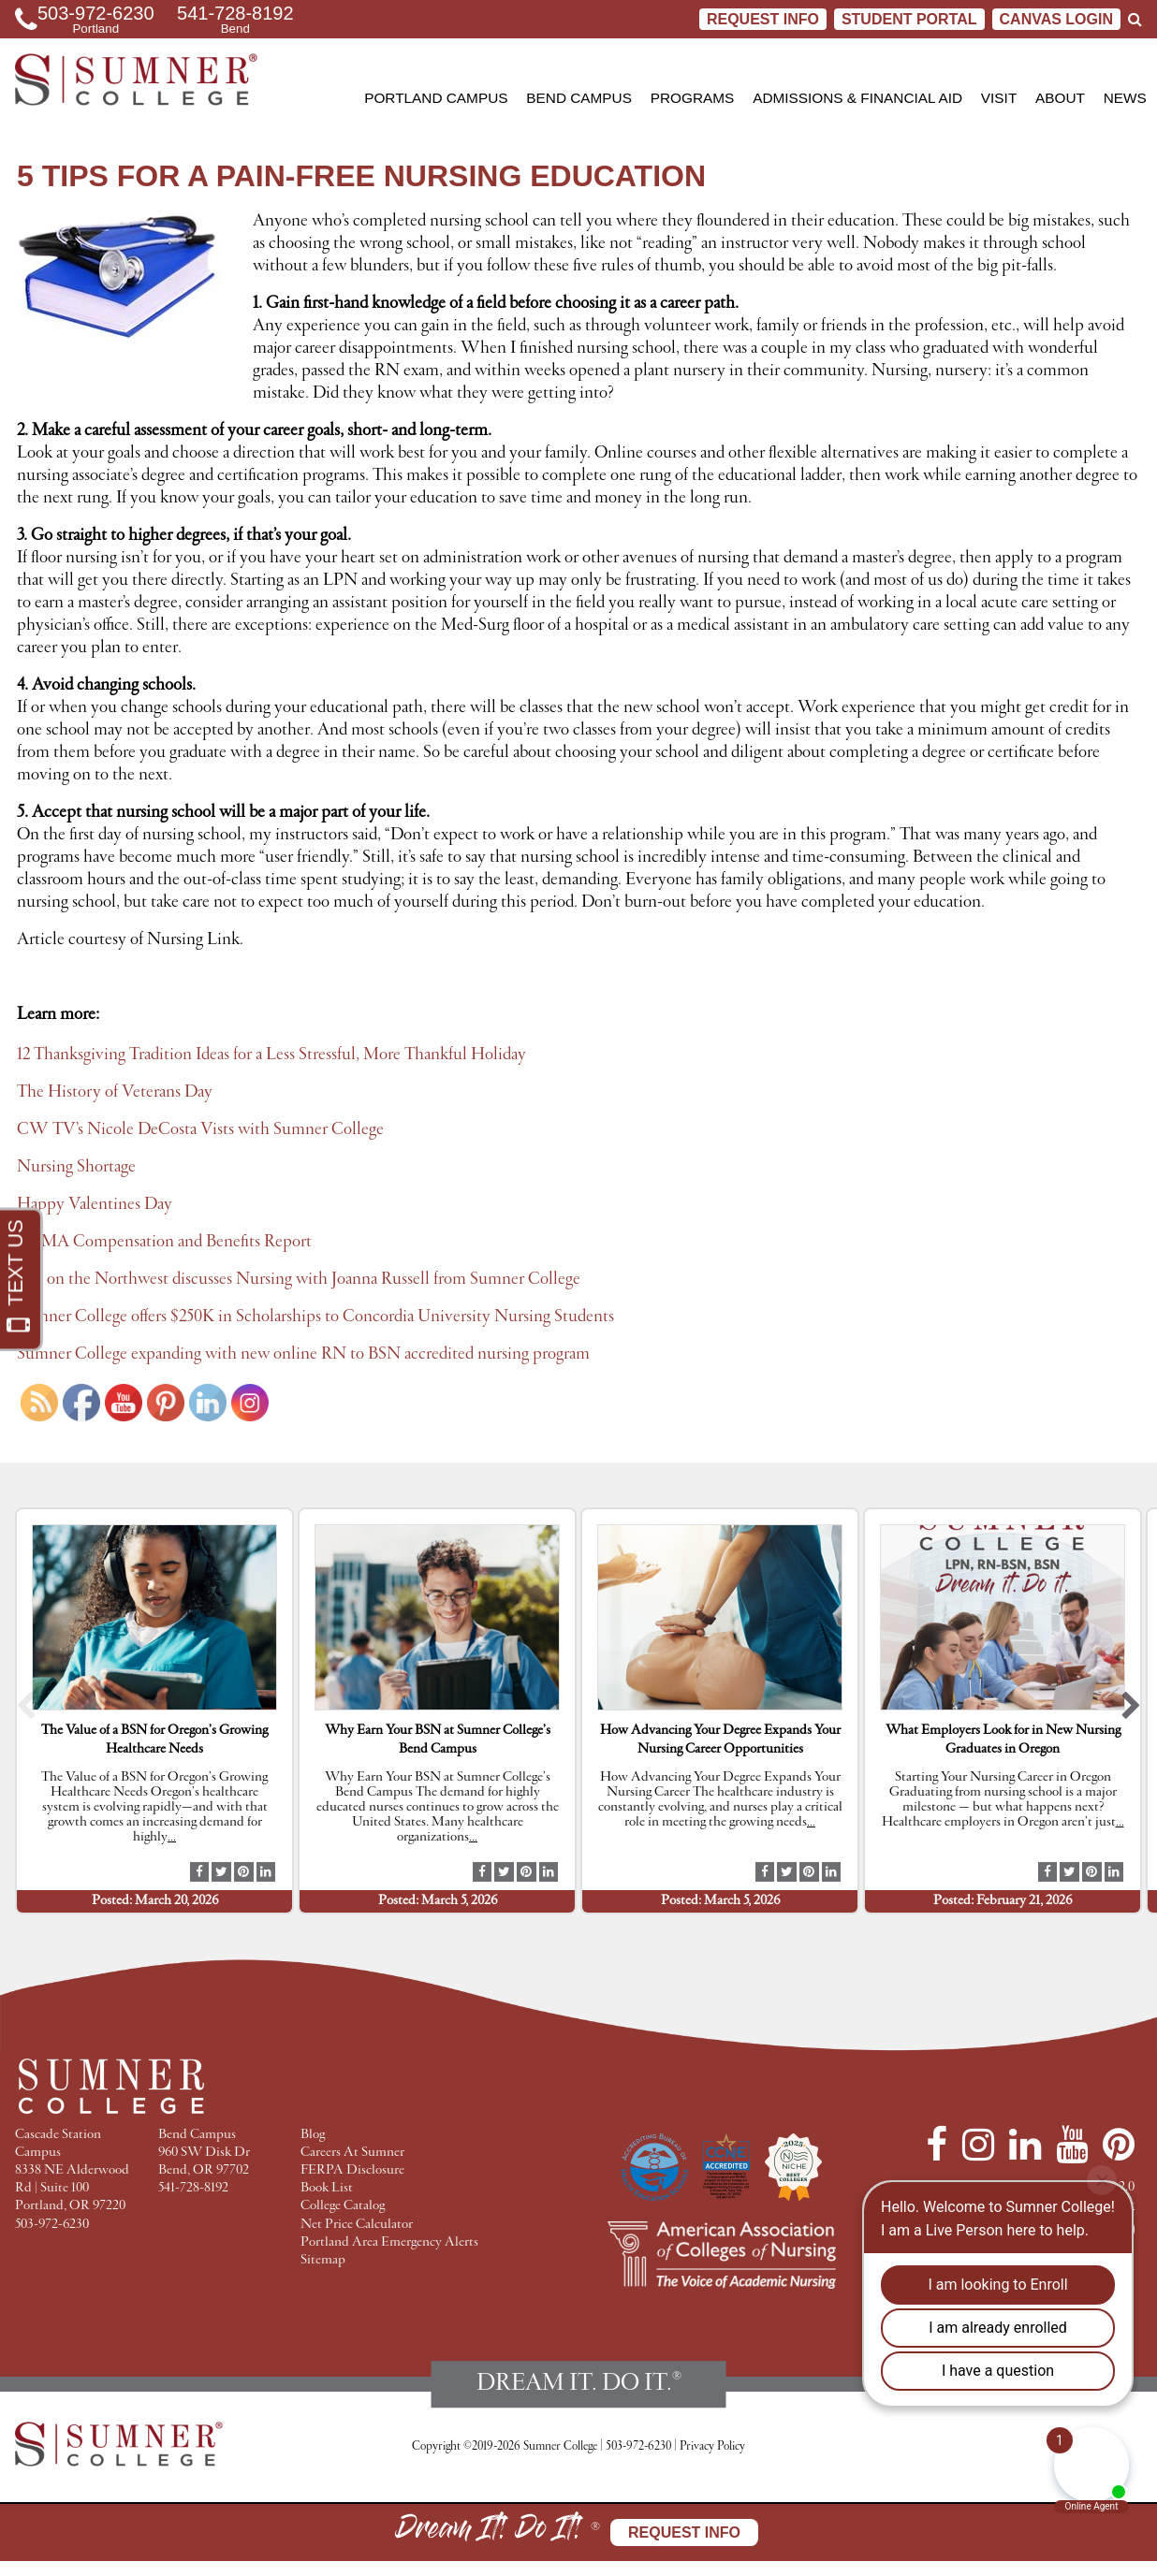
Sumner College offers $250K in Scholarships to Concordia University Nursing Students (315, 1316)
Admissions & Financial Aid (857, 98)
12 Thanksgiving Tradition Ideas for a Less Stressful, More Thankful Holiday (271, 1054)
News (1125, 98)
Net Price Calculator (356, 2225)
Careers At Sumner (352, 2152)
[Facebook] (936, 2144)
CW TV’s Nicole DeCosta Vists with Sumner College (200, 1129)
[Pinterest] (1119, 2144)
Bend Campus (579, 98)
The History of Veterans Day (114, 1092)
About (1060, 98)
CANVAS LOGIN (1056, 19)
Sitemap (322, 2260)
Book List (326, 2188)
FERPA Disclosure (352, 2170)
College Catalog (342, 2206)
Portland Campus (435, 98)
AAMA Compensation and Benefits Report (164, 1241)
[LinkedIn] (1025, 2144)
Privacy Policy (712, 2446)
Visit (999, 98)
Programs (693, 98)
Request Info (763, 19)
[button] (26, 1711)
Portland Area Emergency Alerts (389, 2242)
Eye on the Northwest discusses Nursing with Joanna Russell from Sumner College (298, 1279)
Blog (312, 2135)
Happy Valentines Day (94, 1204)
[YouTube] (1072, 2144)
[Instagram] (978, 2144)
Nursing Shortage (76, 1167)
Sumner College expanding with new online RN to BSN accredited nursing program (303, 1354)
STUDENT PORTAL (909, 19)
